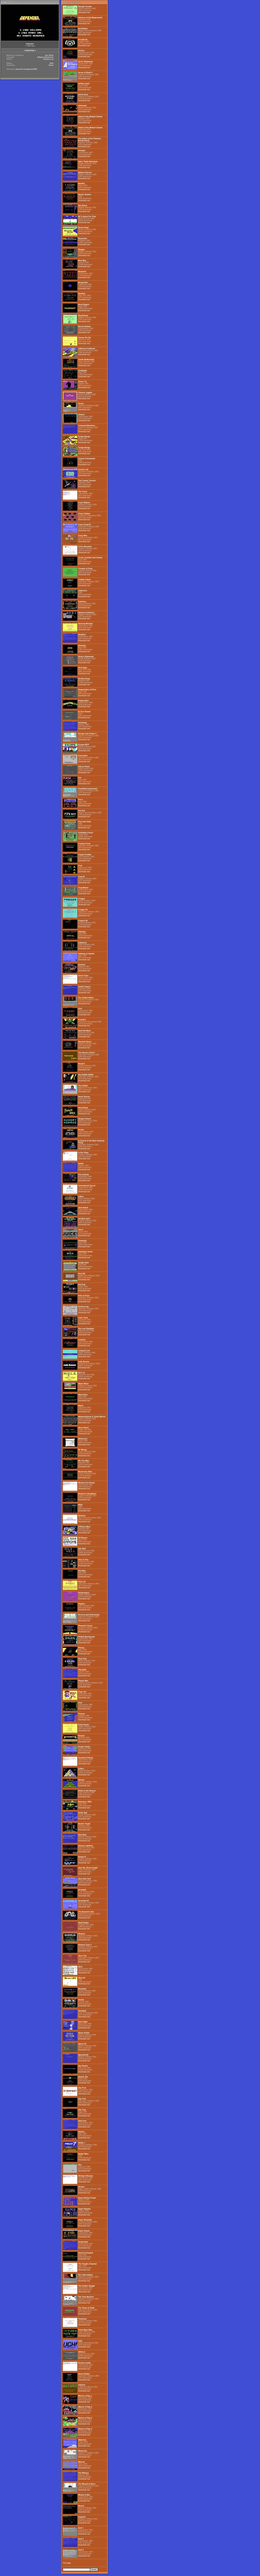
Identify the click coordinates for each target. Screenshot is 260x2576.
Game (51, 65)
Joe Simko (49, 55)
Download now (84, 13)
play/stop (30, 50)
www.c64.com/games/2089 (26, 69)
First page (67, 2563)
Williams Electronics (45, 57)
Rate (51, 63)
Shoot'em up (48, 59)
